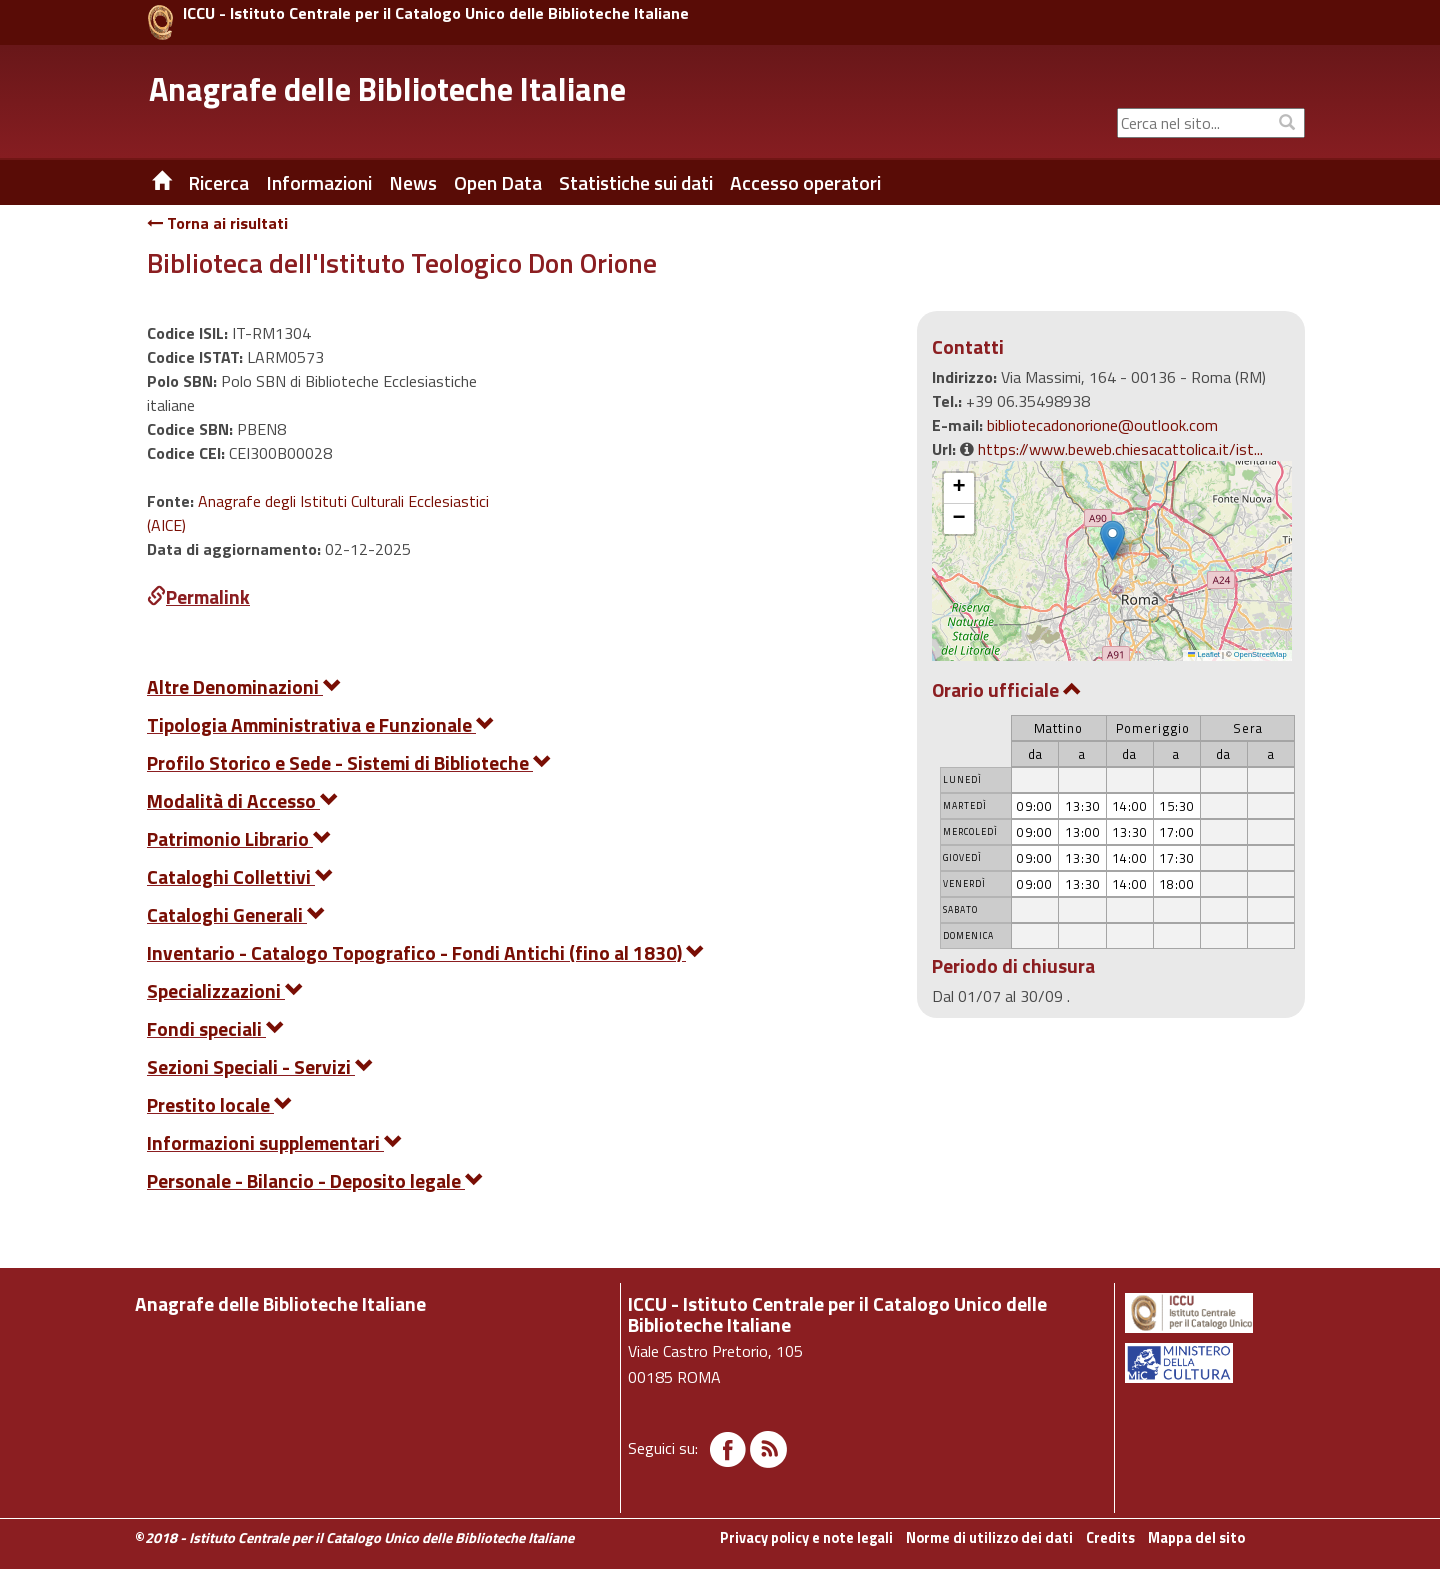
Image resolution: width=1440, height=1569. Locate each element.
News (413, 183)
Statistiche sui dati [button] (636, 183)
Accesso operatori (805, 183)
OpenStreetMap (1260, 654)
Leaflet (1204, 654)
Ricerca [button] (218, 183)
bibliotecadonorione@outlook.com (1102, 425)
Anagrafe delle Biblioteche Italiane (387, 89)
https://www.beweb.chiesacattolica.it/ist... (1120, 449)
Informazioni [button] (319, 183)
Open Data (498, 183)
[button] (1112, 540)
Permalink (198, 596)
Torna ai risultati (217, 223)
